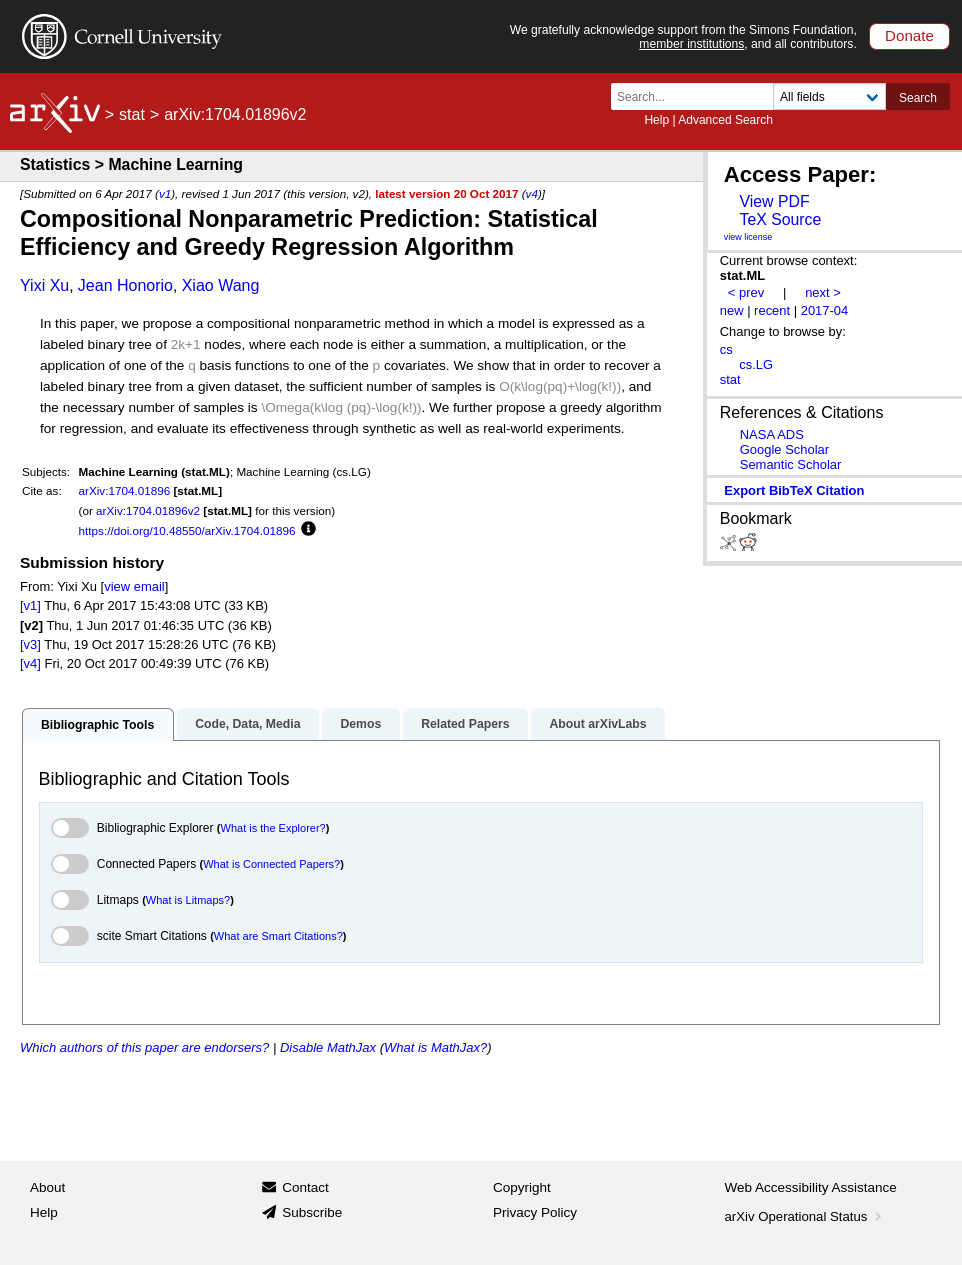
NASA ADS (772, 434)
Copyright (522, 1187)
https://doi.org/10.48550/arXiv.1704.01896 (187, 530)
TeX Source (780, 219)
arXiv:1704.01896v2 (148, 510)
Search (918, 98)
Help (656, 120)
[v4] (30, 663)
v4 (532, 193)
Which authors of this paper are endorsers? (144, 1047)
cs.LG (756, 364)
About (47, 1187)
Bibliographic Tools (97, 725)
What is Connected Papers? (271, 864)
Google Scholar (784, 449)
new (732, 310)
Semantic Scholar (791, 464)
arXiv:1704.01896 (125, 490)
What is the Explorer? (273, 828)
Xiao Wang (221, 285)
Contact (305, 1187)
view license (748, 237)
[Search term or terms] (698, 96)
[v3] (30, 644)
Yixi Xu (44, 285)
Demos (360, 724)
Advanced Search (725, 120)
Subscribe (312, 1212)
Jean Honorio (125, 285)
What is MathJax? (435, 1047)
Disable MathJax (328, 1047)
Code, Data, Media (247, 724)
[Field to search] (829, 96)
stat (132, 114)
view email (134, 586)
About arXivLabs (597, 724)
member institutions (691, 44)
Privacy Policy (535, 1212)
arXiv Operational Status (805, 1216)
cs (726, 349)
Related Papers (465, 724)
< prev (746, 292)
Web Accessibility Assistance (811, 1187)
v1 (165, 193)
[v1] (30, 605)
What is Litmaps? (188, 900)
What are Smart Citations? (278, 936)
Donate (909, 35)
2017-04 (825, 310)
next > (823, 292)
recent (772, 310)
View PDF (774, 201)
